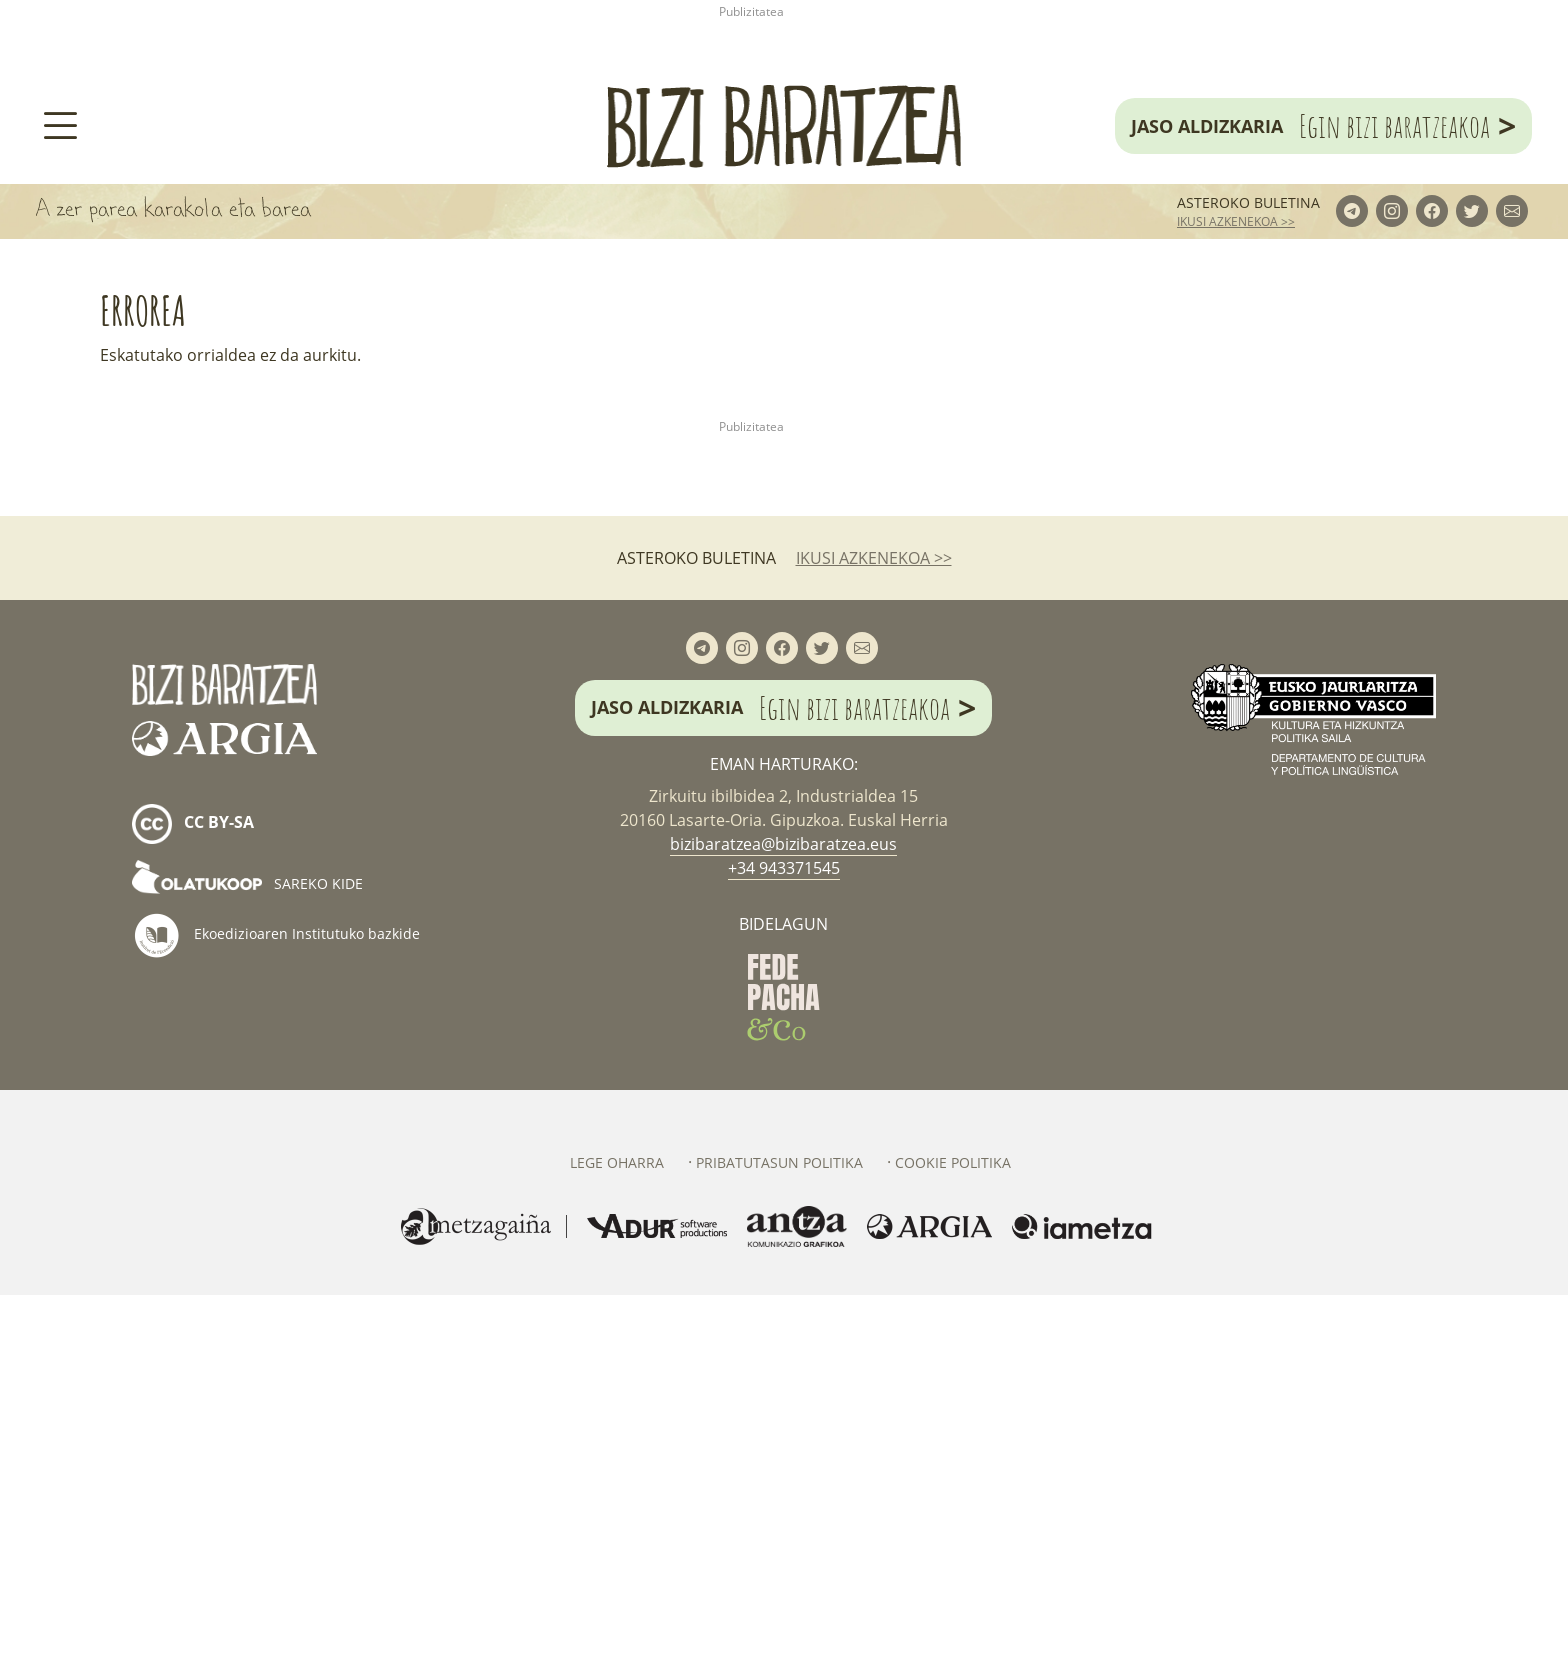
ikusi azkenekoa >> (1236, 402)
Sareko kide (247, 1247)
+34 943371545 (784, 1231)
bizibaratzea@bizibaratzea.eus (783, 1207)
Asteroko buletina (1248, 383)
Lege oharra (617, 1525)
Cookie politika (953, 1525)
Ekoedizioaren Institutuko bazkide (276, 1299)
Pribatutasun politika (779, 1525)
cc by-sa (193, 1188)
